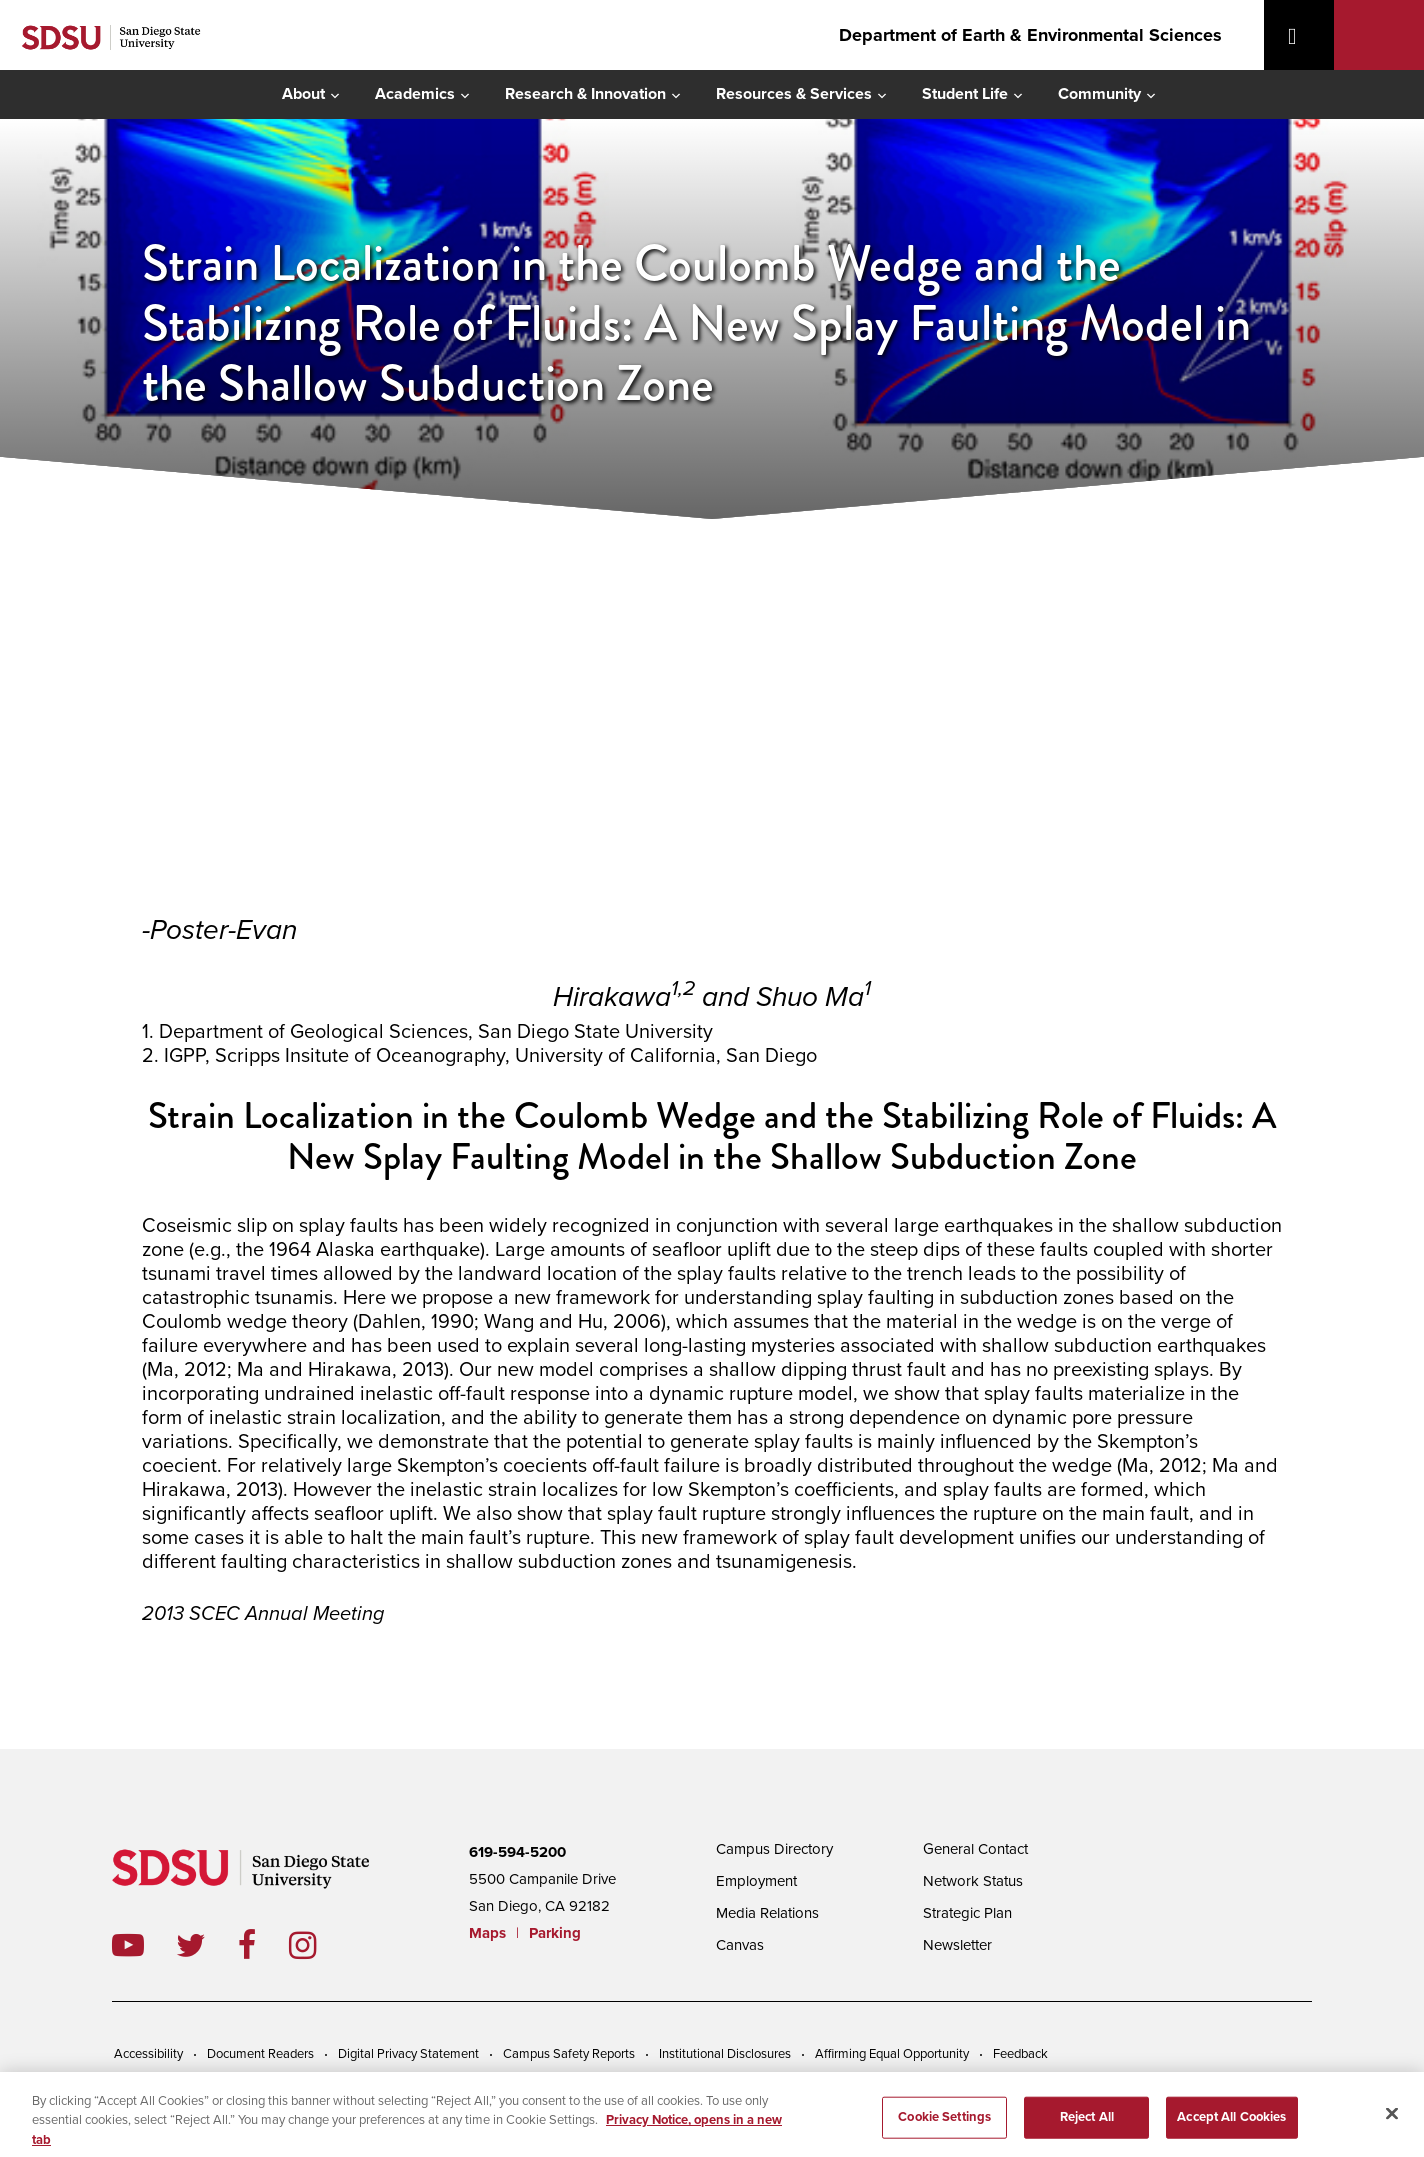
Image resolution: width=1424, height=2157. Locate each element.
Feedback (1020, 2054)
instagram (318, 1945)
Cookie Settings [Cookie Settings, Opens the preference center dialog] (944, 2123)
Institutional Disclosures (725, 2054)
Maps (487, 1933)
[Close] (1392, 2119)
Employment (756, 1881)
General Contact (975, 1849)
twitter (207, 1945)
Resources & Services (794, 94)
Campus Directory (774, 1849)
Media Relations (767, 1913)
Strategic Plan (967, 1913)
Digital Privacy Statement (408, 2054)
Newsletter (957, 1945)
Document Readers (260, 2054)
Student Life (965, 94)
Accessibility (148, 2054)
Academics (415, 94)
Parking (555, 1933)
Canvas (740, 1945)
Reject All (1087, 2123)
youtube (128, 1945)
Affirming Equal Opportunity (892, 2054)
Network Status (973, 1881)
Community (1099, 94)
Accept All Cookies (1231, 2123)
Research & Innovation (585, 94)
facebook (263, 1945)
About (303, 94)
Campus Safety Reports (569, 2054)
